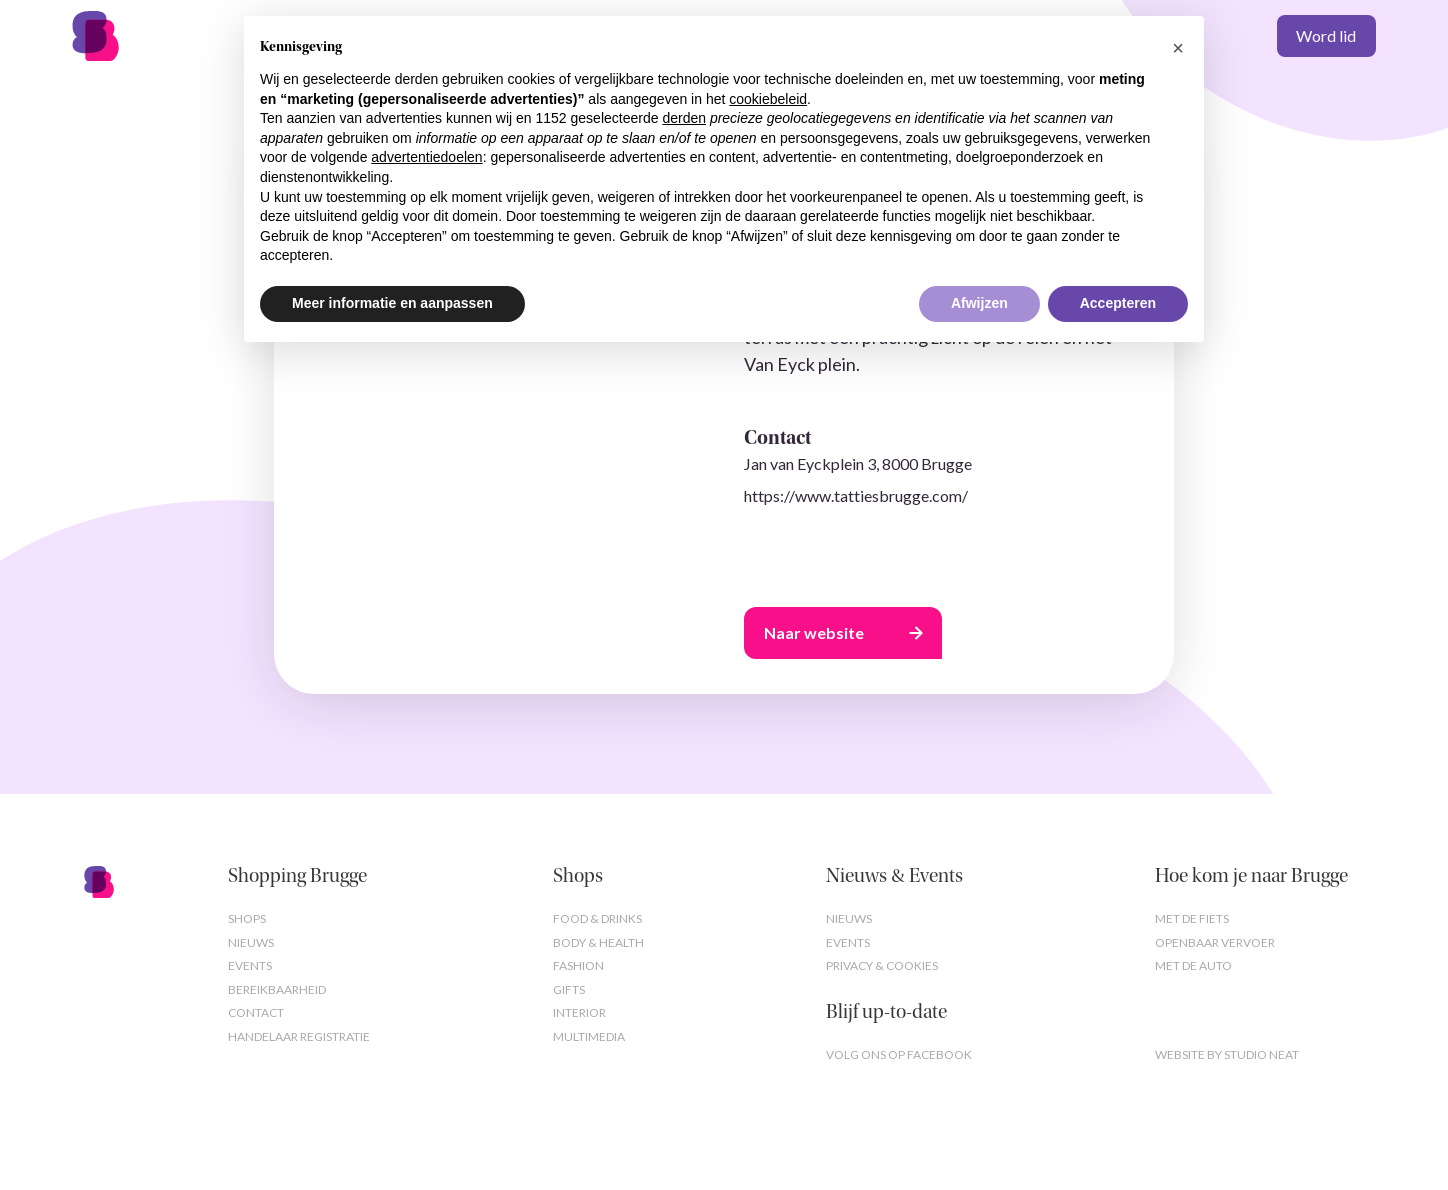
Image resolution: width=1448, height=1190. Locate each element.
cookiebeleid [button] (768, 99)
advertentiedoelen (426, 157)
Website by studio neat (1227, 1054)
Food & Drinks (597, 918)
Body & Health (598, 942)
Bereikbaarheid (277, 989)
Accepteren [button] (1118, 303)
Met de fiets (1192, 918)
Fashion (578, 965)
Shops (247, 918)
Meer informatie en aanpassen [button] (392, 303)
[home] (135, 36)
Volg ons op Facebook (899, 1054)
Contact (256, 1012)
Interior (579, 1012)
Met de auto (1193, 965)
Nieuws (251, 942)
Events (250, 965)
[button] (1178, 48)
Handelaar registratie (299, 1036)
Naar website (814, 632)
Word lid (1326, 35)
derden (684, 118)
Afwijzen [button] (979, 303)
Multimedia (589, 1036)
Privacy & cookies (882, 965)
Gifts (569, 989)
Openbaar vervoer (1215, 942)
